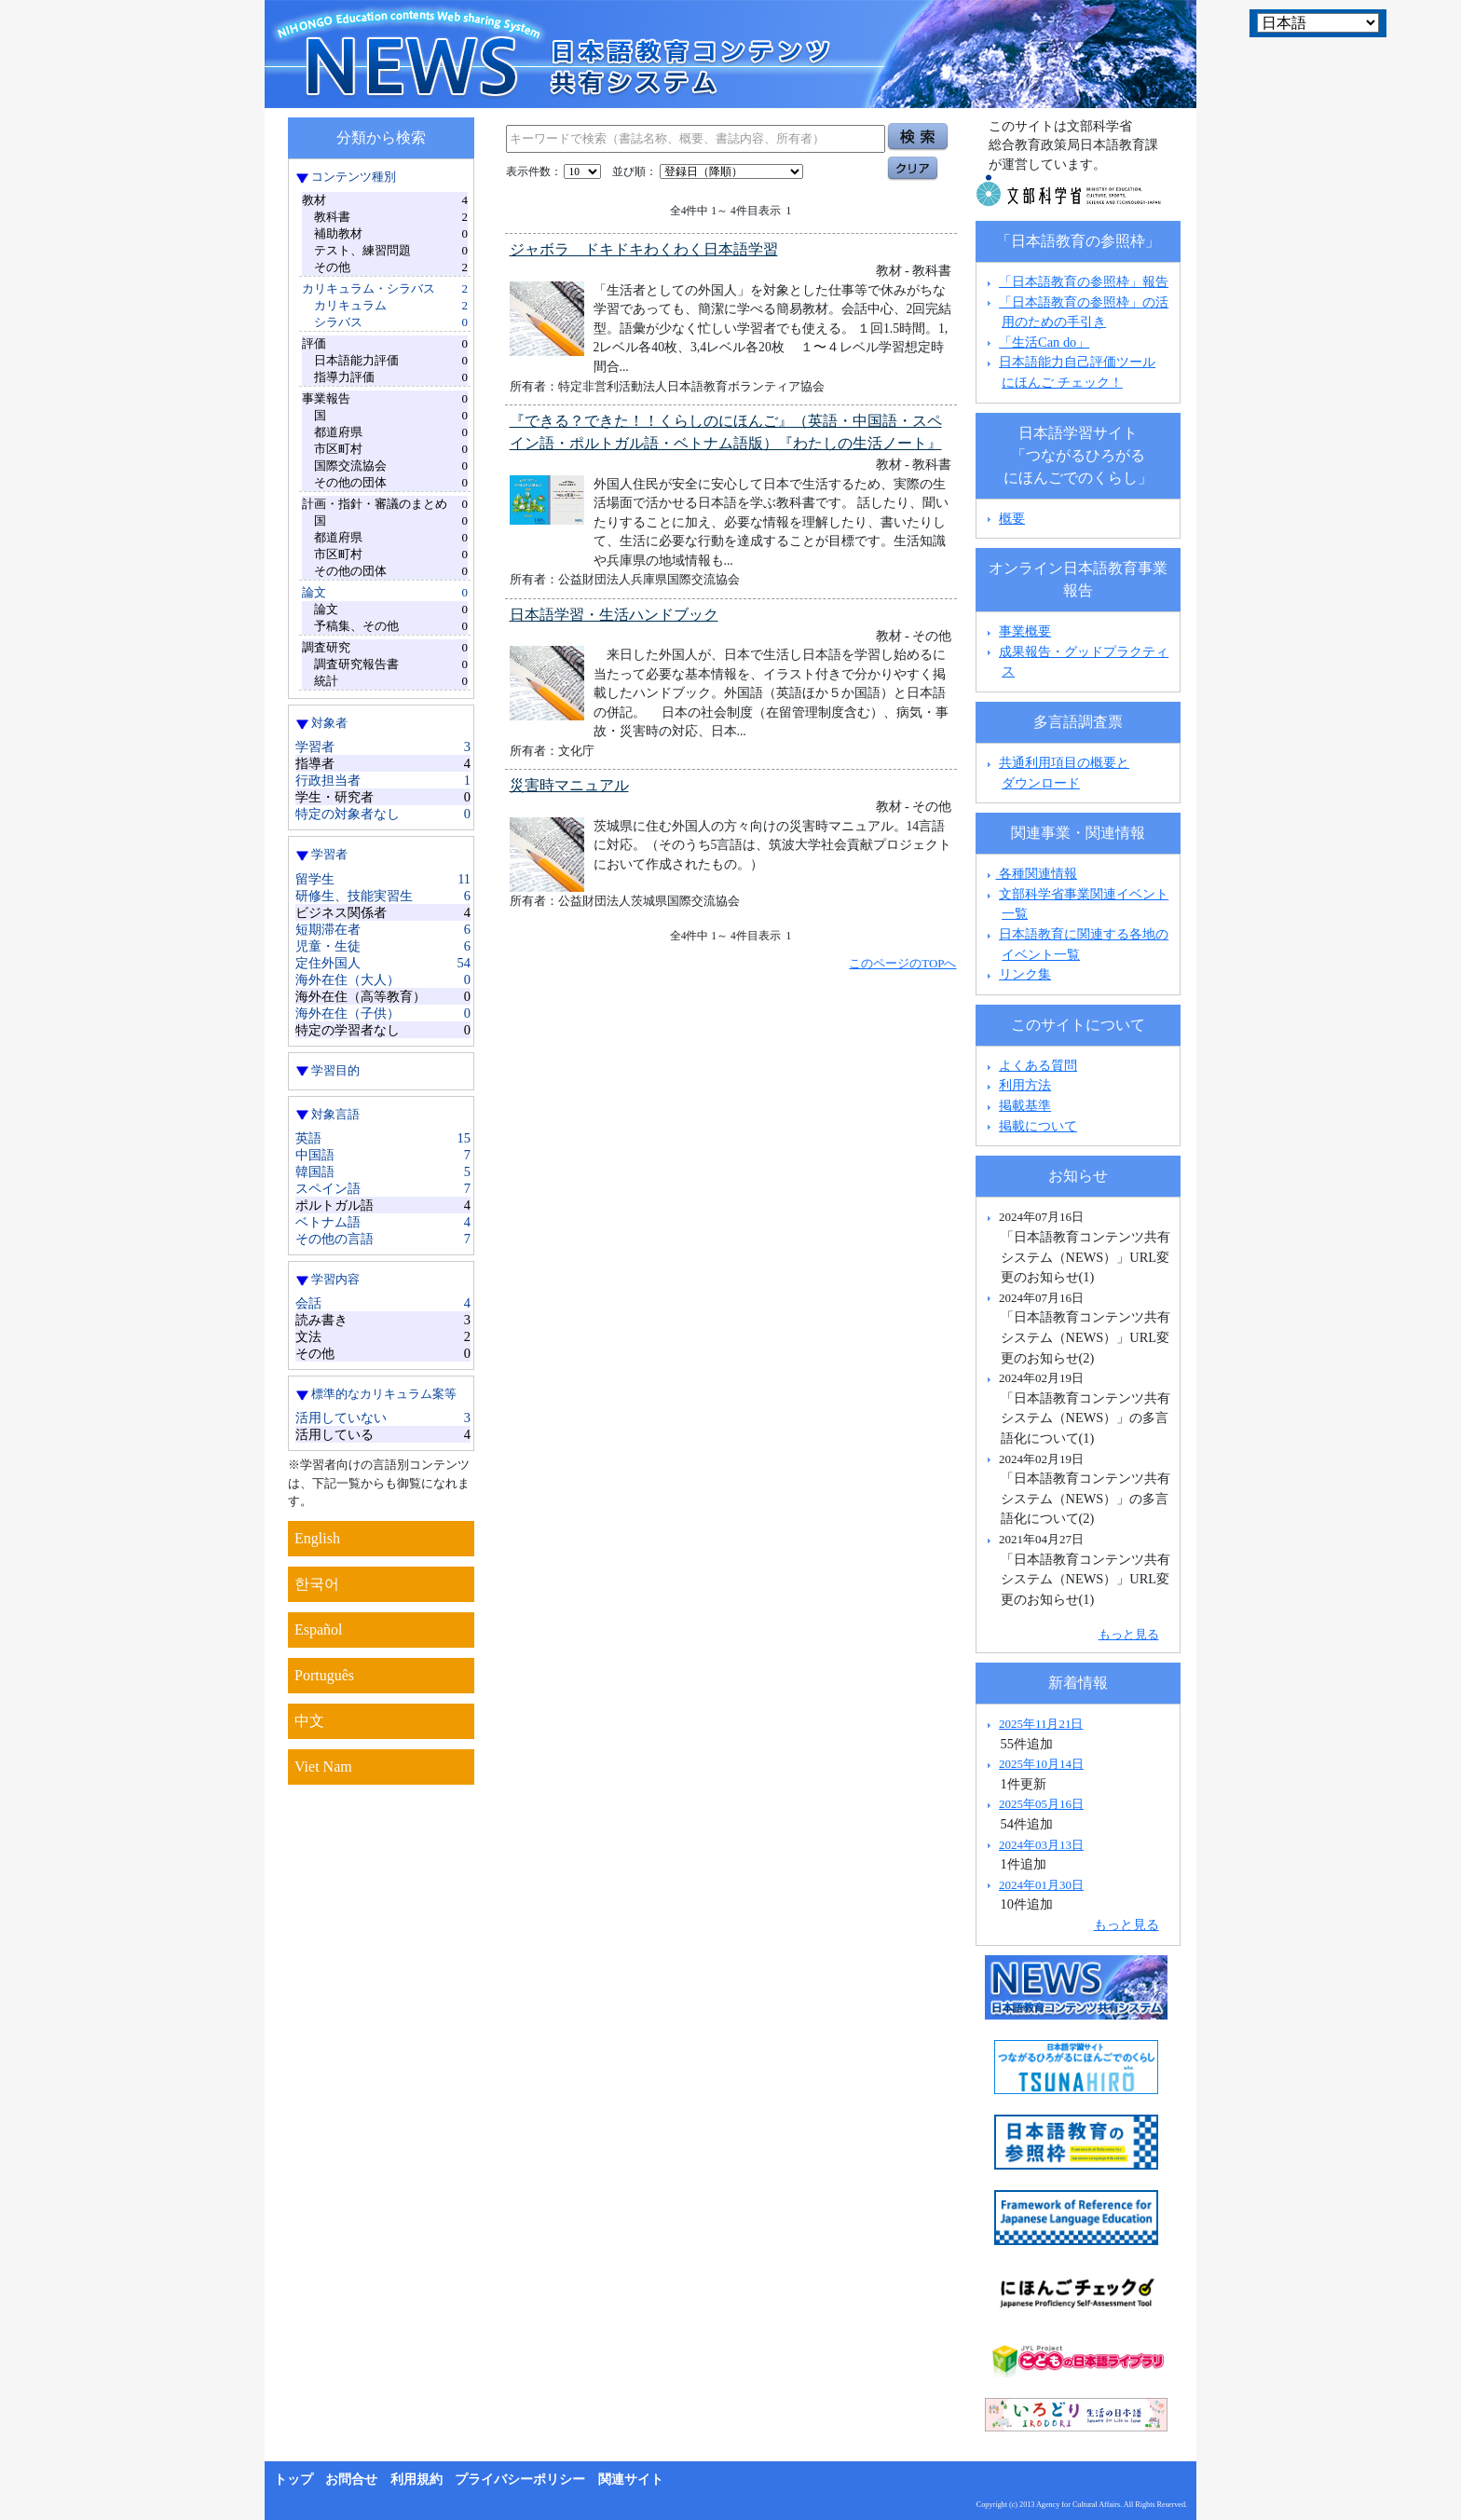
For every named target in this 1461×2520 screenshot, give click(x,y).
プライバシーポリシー (520, 2479)
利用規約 (416, 2479)
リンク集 (1025, 973)
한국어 (316, 1584)
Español (318, 1629)
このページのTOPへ (902, 963)
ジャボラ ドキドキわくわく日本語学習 (644, 249)
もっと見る (1129, 1634)
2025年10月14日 (1041, 1764)
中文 (309, 1721)
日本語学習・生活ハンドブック (614, 615)
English (317, 1538)
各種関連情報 (1030, 873)
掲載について (1038, 1125)
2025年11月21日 (1041, 1724)
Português (324, 1675)
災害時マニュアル (569, 785)
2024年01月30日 (1041, 1885)
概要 (1012, 518)
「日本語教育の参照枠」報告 (1083, 281)
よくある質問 (1038, 1065)
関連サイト (630, 2479)
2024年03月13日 (1041, 1845)
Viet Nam (323, 1766)
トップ (293, 2479)
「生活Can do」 (1044, 342)
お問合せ (351, 2479)
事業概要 (1025, 630)
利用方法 (1025, 1084)
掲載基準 (1025, 1105)
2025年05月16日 (1041, 1804)
